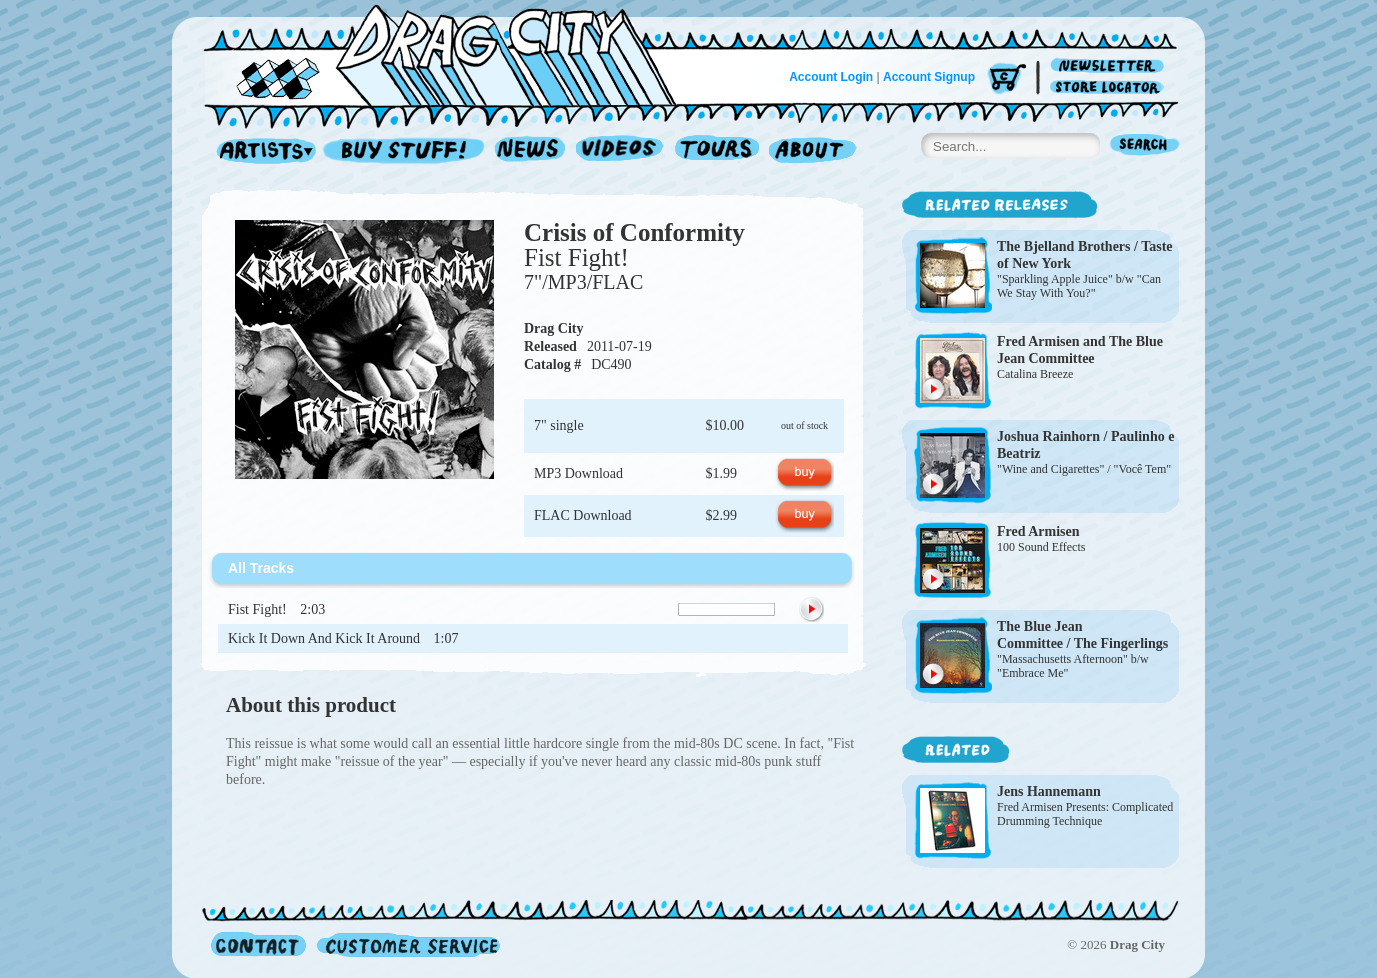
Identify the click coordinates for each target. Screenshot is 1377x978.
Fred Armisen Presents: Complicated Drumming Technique (1085, 814)
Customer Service (407, 944)
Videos (620, 151)
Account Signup (929, 77)
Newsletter (1110, 66)
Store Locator (1110, 87)
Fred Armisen (1038, 341)
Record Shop (406, 151)
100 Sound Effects (1041, 547)
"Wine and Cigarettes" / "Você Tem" (1084, 469)
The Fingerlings (1121, 643)
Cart (1007, 79)
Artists (261, 151)
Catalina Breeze (1035, 374)
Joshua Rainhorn (1048, 436)
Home (452, 54)
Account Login (831, 77)
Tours (717, 151)
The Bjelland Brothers (1064, 246)
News (531, 151)
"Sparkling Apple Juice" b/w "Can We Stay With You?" (1079, 286)
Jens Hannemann (1049, 791)
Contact (258, 944)
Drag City (554, 328)
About (812, 151)
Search (1145, 146)
